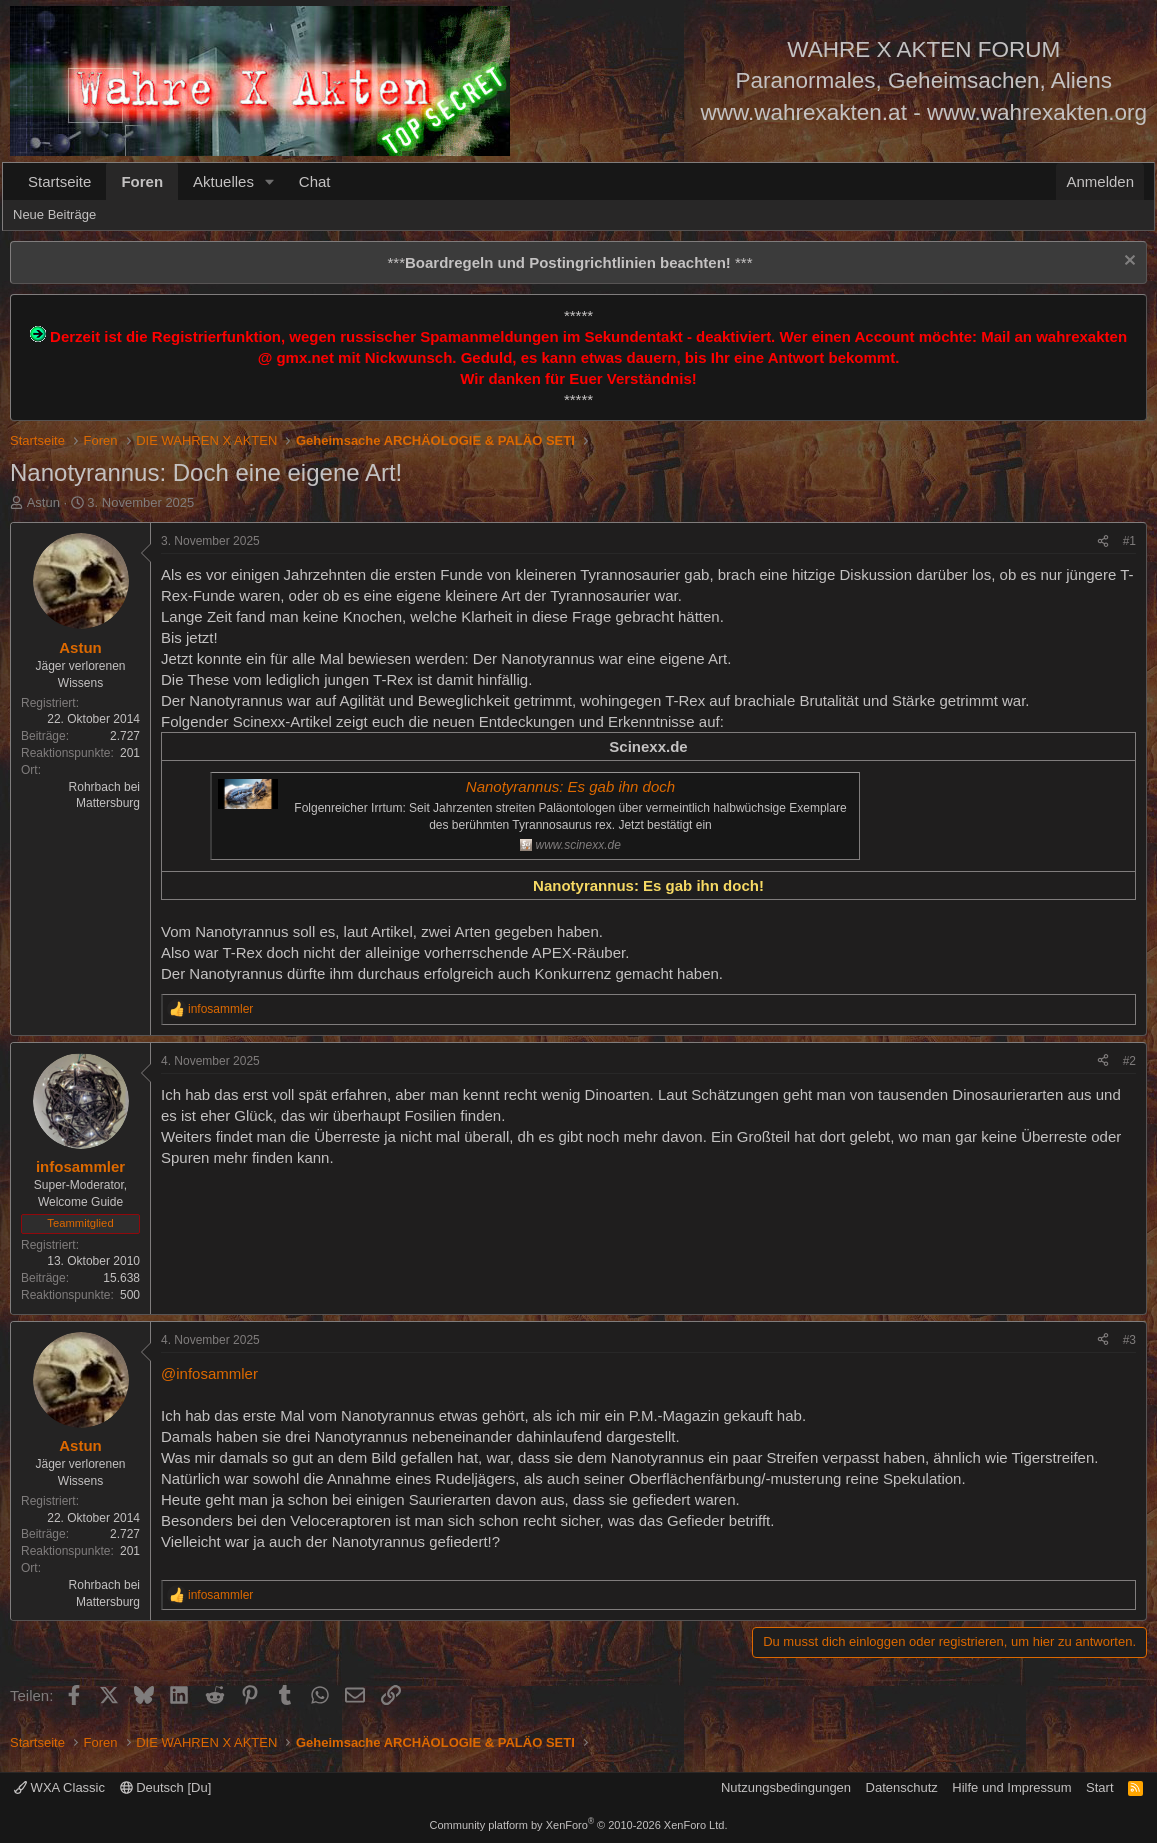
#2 (1129, 1061)
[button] (270, 181)
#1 (1129, 541)
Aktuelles (223, 181)
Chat (315, 181)
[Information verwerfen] (1127, 262)
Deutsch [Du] (166, 1787)
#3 (1129, 1340)
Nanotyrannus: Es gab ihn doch (570, 786)
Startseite (59, 181)
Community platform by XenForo (579, 1825)
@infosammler (209, 1373)
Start (1099, 1787)
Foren (142, 181)
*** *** (569, 262)
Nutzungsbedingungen (786, 1787)
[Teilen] (1103, 541)
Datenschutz (902, 1787)
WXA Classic (59, 1787)
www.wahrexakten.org (1037, 112)
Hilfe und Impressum (1011, 1787)
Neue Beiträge (54, 214)
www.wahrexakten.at (804, 112)
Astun (43, 502)
